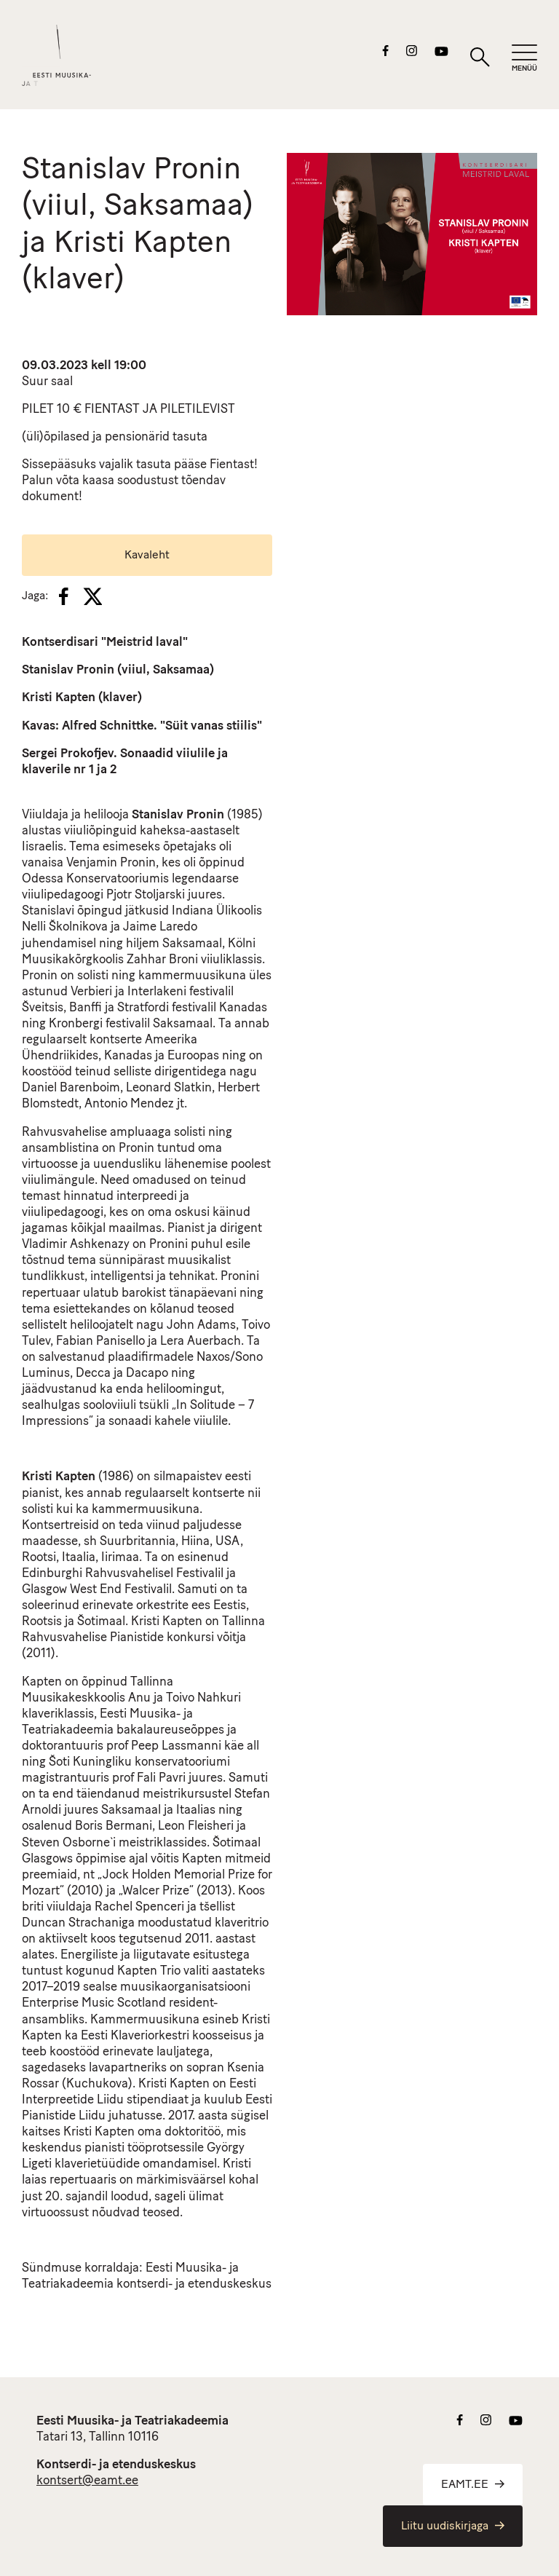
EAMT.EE (472, 2485)
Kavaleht (147, 555)
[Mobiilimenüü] (524, 58)
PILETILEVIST (197, 409)
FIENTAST (112, 409)
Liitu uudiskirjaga (452, 2526)
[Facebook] (63, 596)
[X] (92, 596)
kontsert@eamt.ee (87, 2481)
